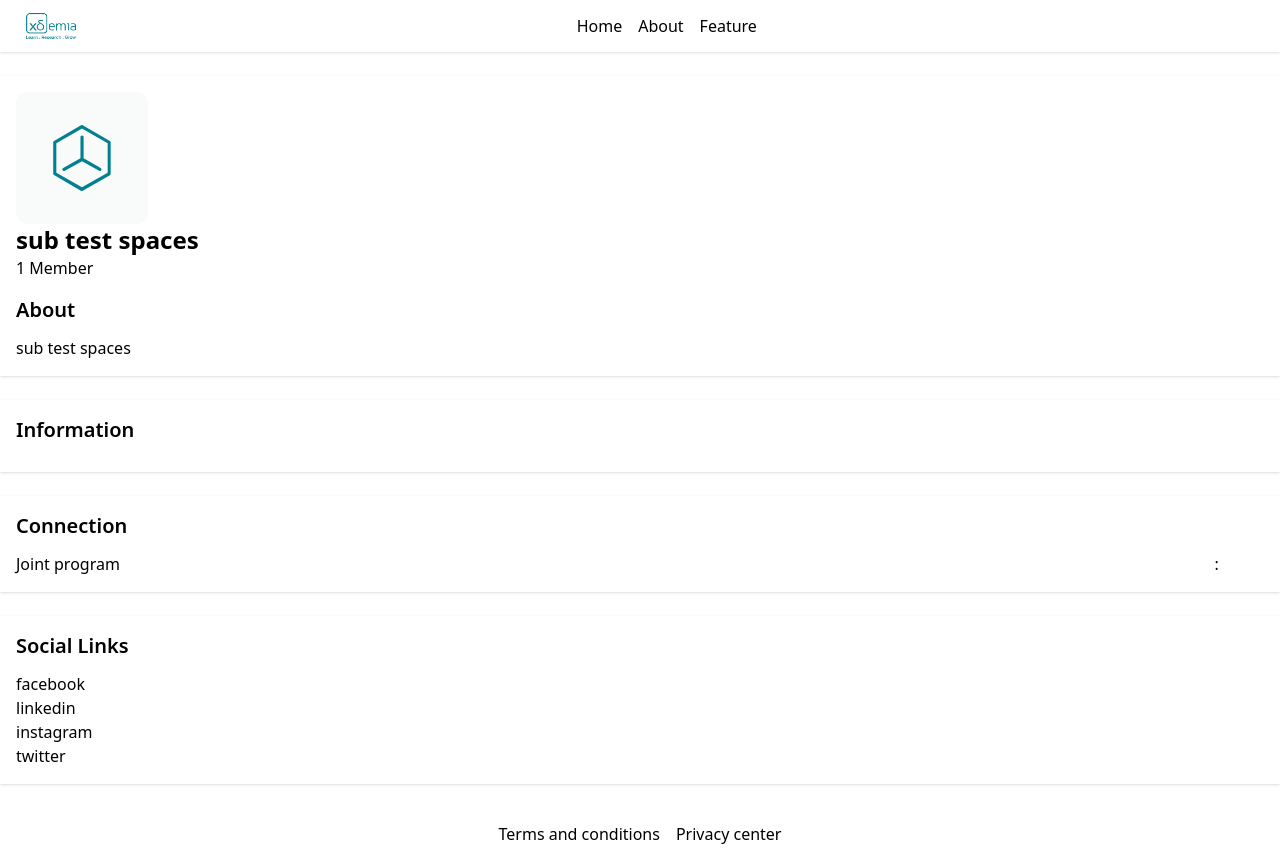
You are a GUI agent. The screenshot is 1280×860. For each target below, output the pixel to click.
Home (600, 26)
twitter (41, 756)
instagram (54, 732)
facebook (50, 684)
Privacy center (729, 834)
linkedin (46, 708)
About (660, 26)
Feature (728, 26)
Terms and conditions (579, 834)
